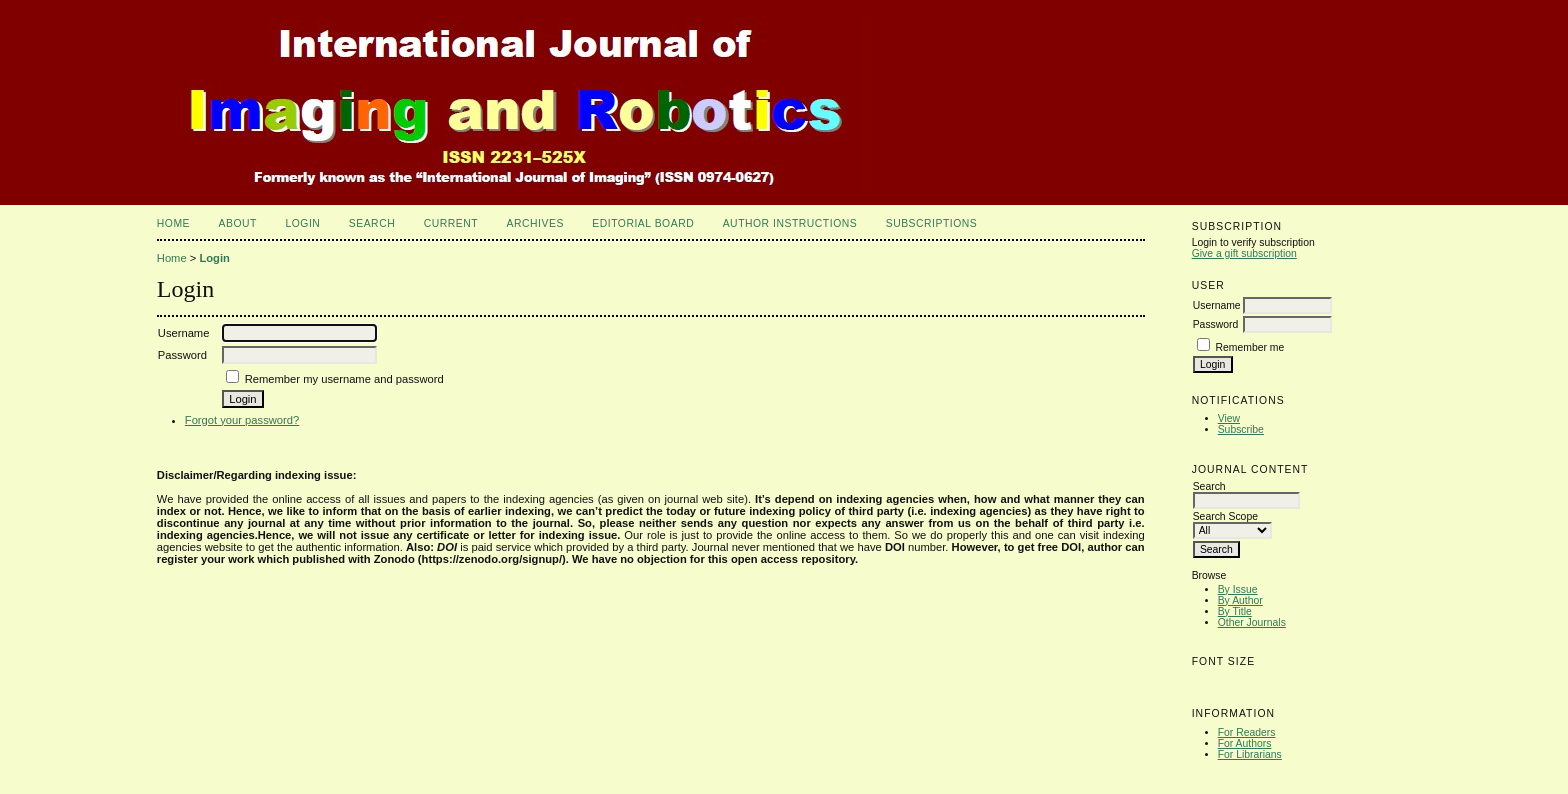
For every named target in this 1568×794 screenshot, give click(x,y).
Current (451, 223)
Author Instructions (790, 223)
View (1229, 418)
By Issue (1238, 589)
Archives (535, 223)
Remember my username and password (344, 379)
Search (372, 223)
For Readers (1247, 732)
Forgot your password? (242, 420)
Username (1217, 305)
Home (173, 223)
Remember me (1250, 347)
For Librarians (1250, 754)
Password (1216, 324)
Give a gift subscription (1244, 253)
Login (302, 223)
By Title (1235, 611)
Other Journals (1252, 622)
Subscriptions (932, 223)
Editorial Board (643, 223)
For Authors (1245, 743)
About (238, 223)
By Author (1240, 600)
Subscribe (1241, 429)
